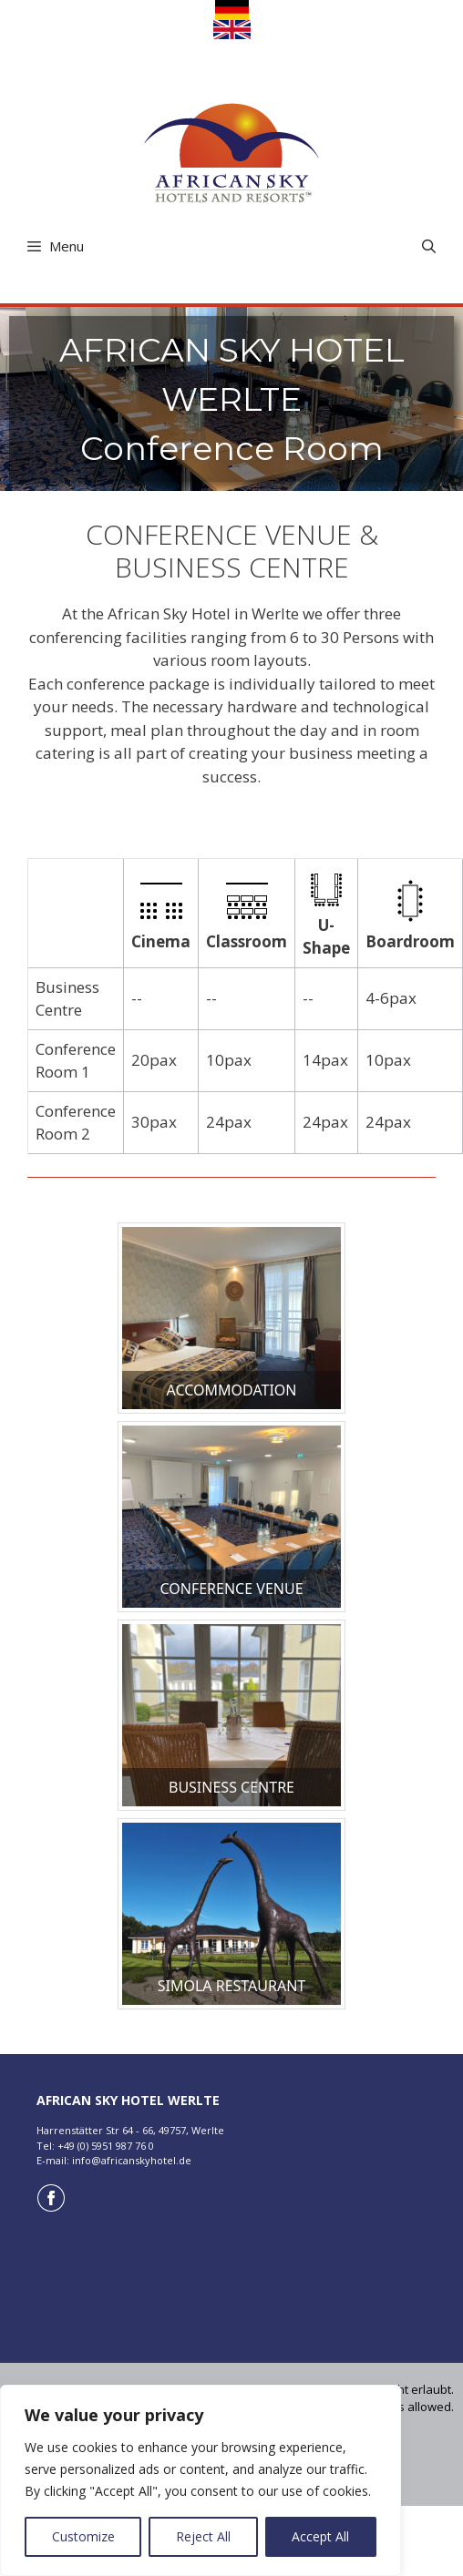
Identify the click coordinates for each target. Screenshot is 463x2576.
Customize (83, 2536)
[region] (200, 2480)
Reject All (203, 2536)
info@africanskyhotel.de (131, 2160)
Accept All (320, 2536)
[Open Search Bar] (429, 246)
